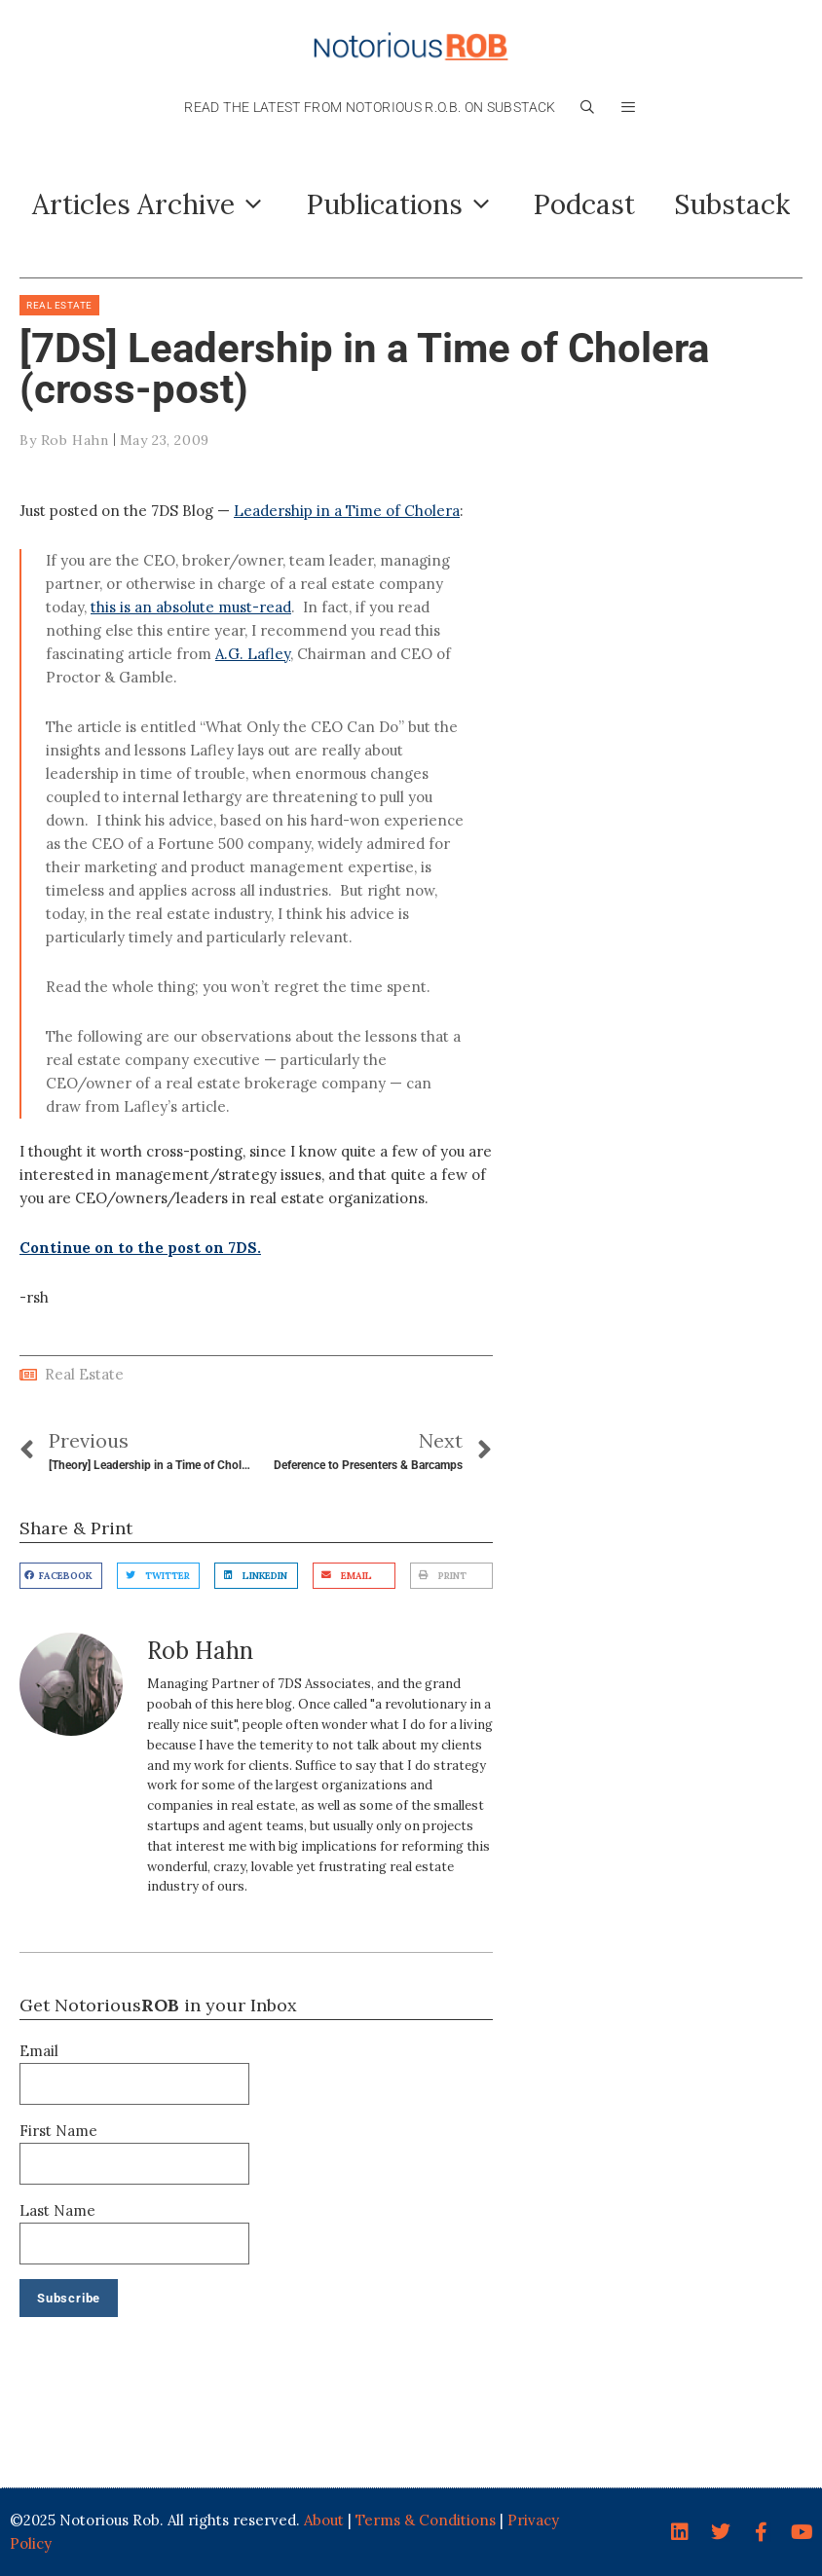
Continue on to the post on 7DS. (140, 1247)
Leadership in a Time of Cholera (347, 510)
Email (38, 2051)
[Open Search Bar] (588, 107)
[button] (629, 107)
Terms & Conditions (425, 2520)
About (324, 2520)
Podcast (584, 204)
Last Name (57, 2210)
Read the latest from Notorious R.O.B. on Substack (369, 107)
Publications (409, 204)
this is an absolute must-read (191, 607)
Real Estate (59, 305)
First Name (58, 2130)
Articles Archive (158, 204)
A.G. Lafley (252, 653)
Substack (732, 204)
